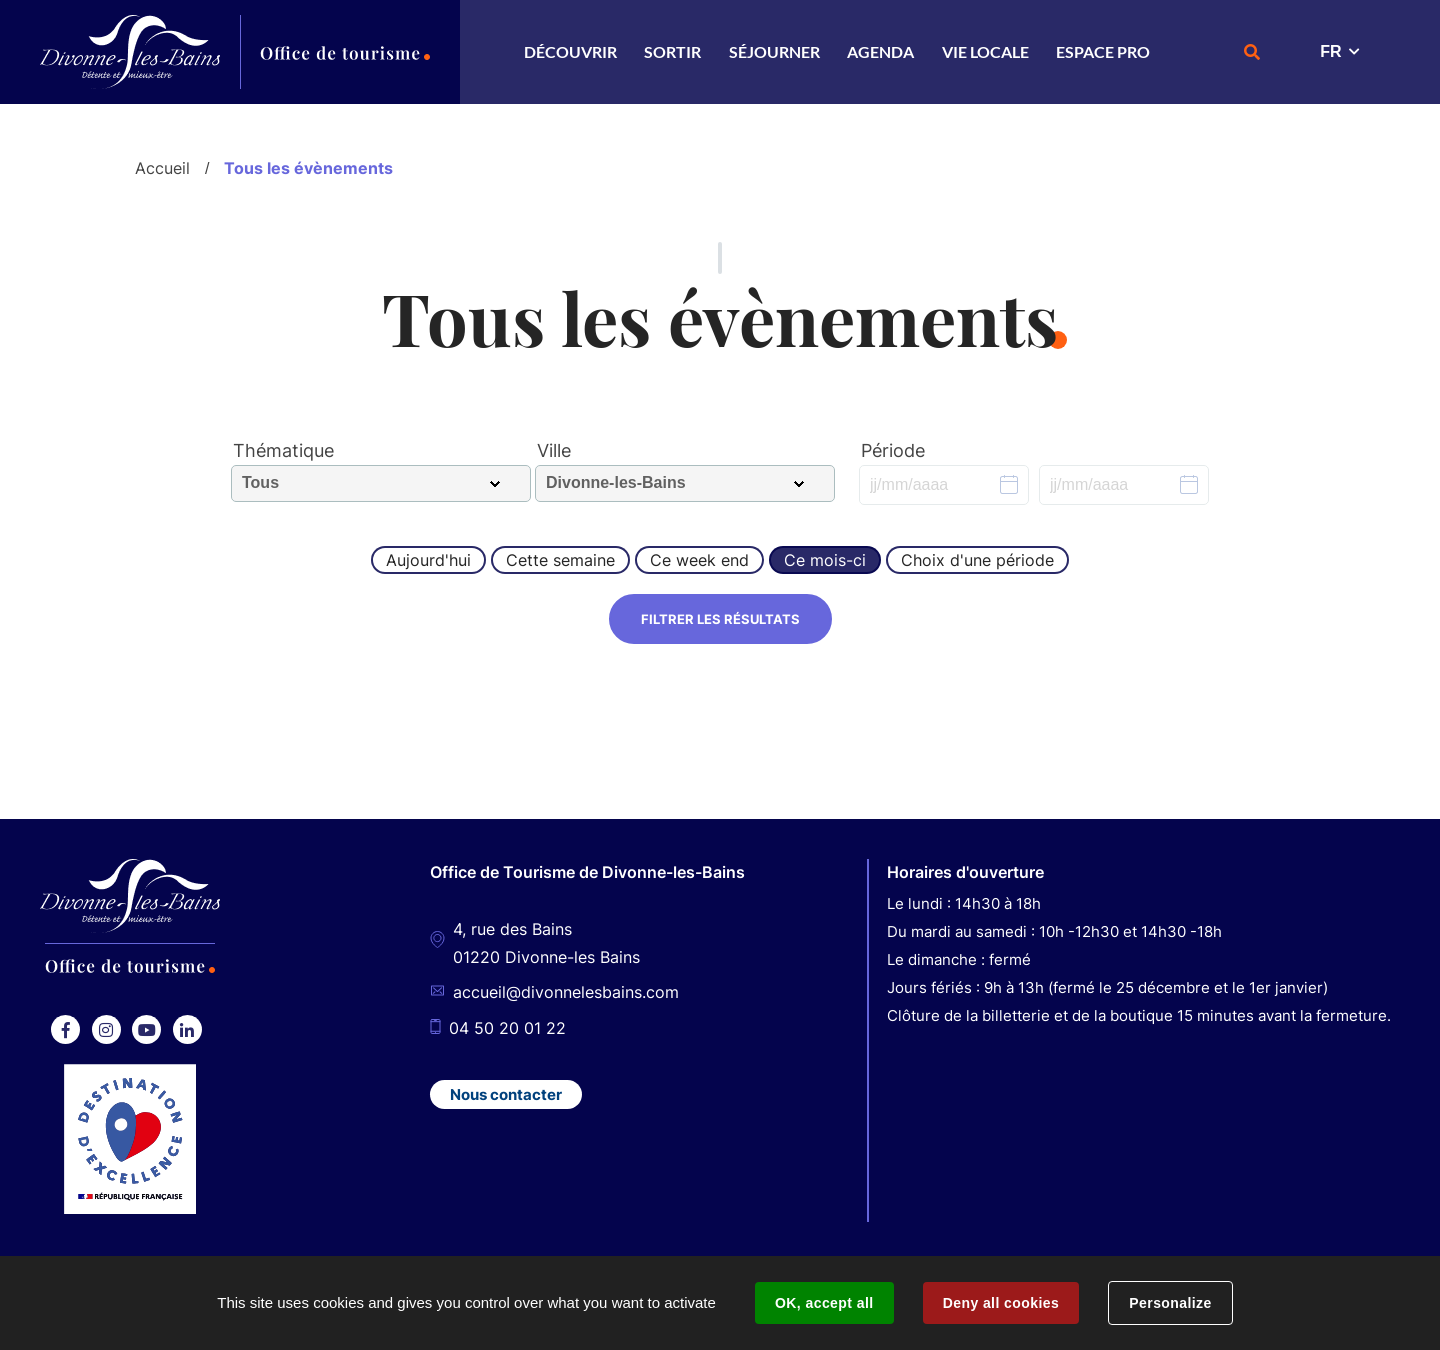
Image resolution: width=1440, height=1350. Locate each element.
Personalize (1170, 1303)
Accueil (162, 168)
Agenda (880, 51)
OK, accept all (824, 1303)
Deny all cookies (1001, 1303)
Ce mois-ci (825, 560)
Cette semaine (560, 560)
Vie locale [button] (985, 51)
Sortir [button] (672, 51)
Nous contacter (506, 1094)
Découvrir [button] (570, 51)
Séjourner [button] (774, 51)
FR (1330, 51)
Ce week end (699, 560)
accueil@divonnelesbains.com (566, 993)
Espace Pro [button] (1103, 51)
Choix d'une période (977, 560)
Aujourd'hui (428, 560)
